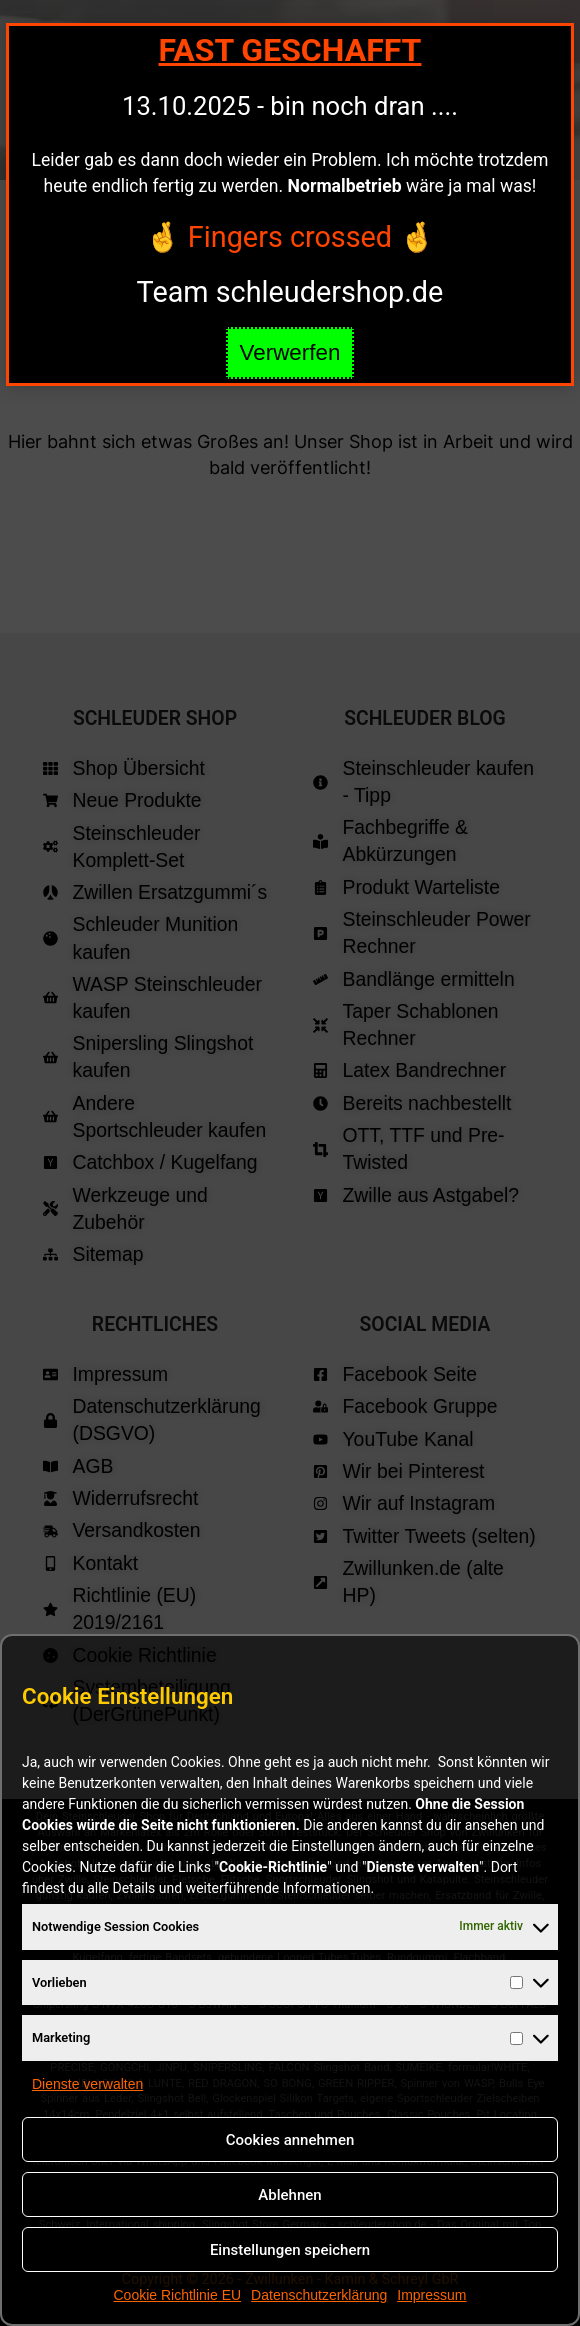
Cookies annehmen (290, 2140)
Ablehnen (289, 2195)
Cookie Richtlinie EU (177, 2295)
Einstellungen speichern (290, 2250)
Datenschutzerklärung (319, 2295)
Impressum (431, 2295)
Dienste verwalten (87, 2084)
